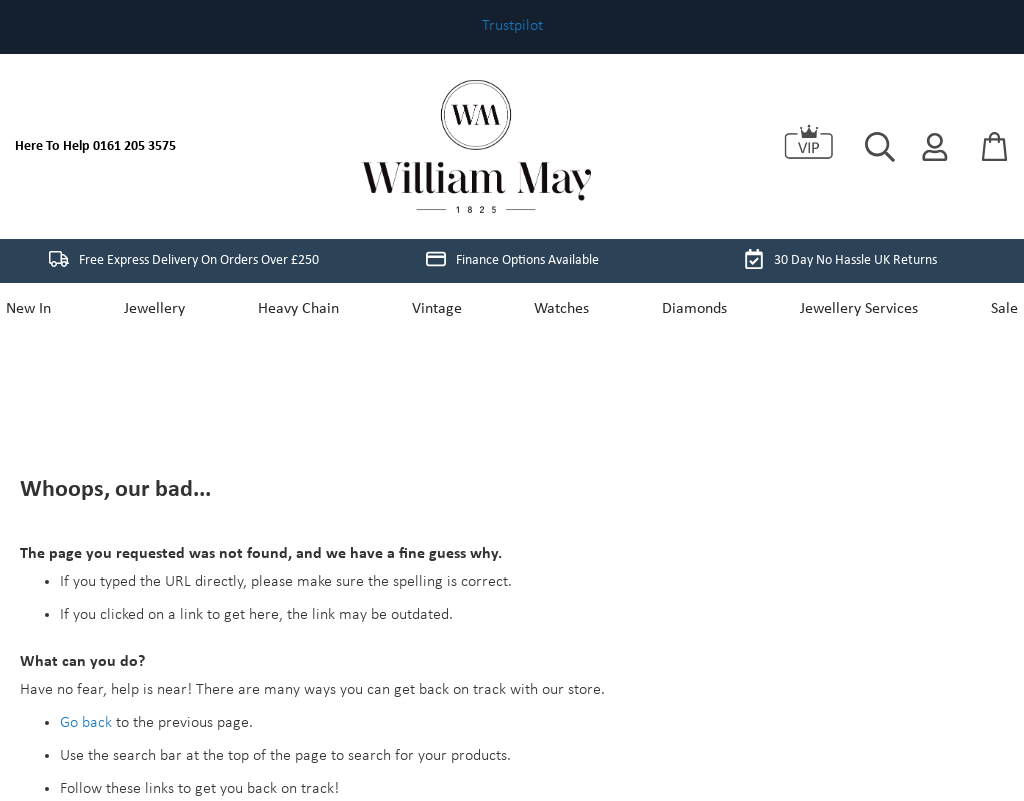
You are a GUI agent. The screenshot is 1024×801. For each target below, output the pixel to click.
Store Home (98, 671)
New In (42, 309)
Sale (990, 309)
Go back (86, 583)
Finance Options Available (512, 259)
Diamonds (688, 309)
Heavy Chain (304, 309)
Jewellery (164, 309)
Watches (559, 309)
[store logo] (476, 146)
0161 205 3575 (134, 146)
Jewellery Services (849, 309)
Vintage (439, 309)
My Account (190, 671)
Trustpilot (512, 26)
